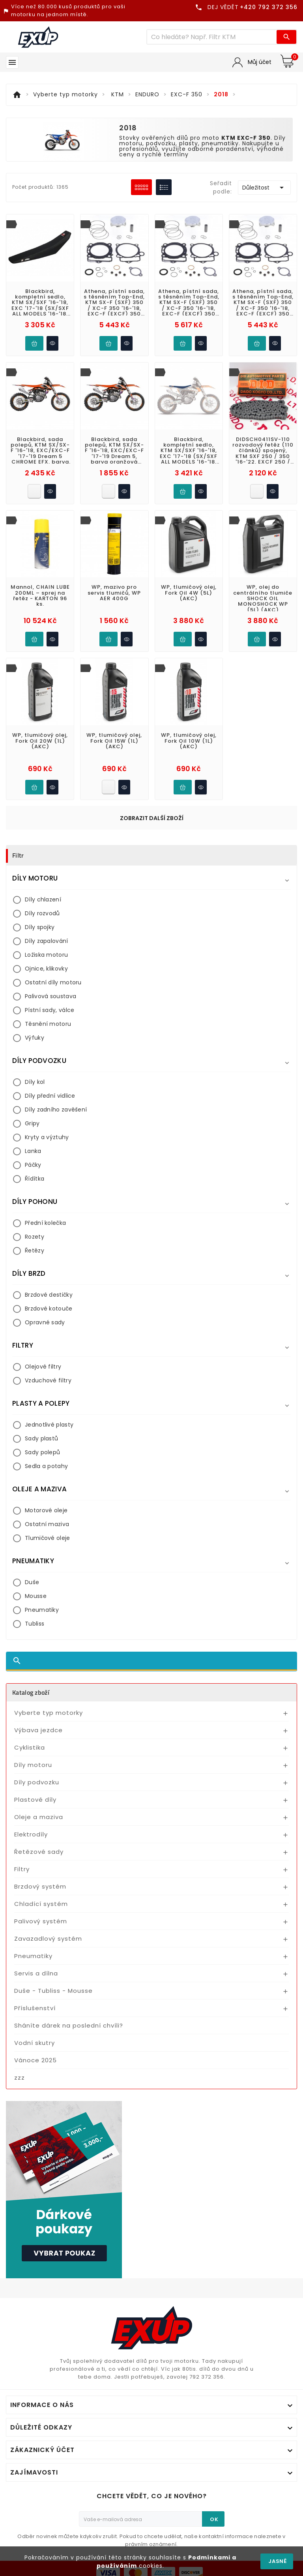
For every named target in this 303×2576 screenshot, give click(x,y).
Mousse (36, 1596)
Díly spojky (39, 927)
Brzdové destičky (49, 1295)
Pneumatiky (42, 1610)
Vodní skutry (34, 2043)
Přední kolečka (45, 1223)
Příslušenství (35, 2008)
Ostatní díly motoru (53, 982)
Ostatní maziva (47, 1524)
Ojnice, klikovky (46, 969)
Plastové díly (35, 1799)
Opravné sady (45, 1322)
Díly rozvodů (42, 913)
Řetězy (34, 1250)
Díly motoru (33, 1765)
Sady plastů (41, 1438)
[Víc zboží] (212, 37)
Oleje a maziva (38, 1817)
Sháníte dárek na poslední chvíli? (68, 2025)
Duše (32, 1582)
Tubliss (34, 1624)
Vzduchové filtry (48, 1380)
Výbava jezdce (38, 1730)
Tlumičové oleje (47, 1538)
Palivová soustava (50, 996)
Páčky (33, 1165)
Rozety (34, 1237)
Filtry (22, 1869)
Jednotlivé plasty (49, 1425)
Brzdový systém (40, 1886)
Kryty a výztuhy (47, 1137)
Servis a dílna (36, 1973)
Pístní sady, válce (49, 1010)
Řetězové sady (39, 1852)
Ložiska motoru (46, 955)
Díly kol (35, 1082)
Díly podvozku (36, 1782)
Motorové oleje (46, 1510)
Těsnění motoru (48, 1024)
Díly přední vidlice (50, 1096)
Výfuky (34, 1038)
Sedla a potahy (46, 1466)
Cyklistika (29, 1747)
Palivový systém (40, 1921)
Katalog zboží (30, 1692)
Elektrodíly (31, 1834)
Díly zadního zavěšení (56, 1109)
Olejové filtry (43, 1367)
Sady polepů (42, 1452)
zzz (19, 2077)
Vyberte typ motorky (48, 1713)
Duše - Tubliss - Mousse (53, 1990)
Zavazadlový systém (48, 1938)
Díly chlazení (43, 899)
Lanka (33, 1151)
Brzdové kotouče (49, 1308)
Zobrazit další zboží (151, 818)
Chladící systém (41, 1904)
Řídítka (34, 1179)
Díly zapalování (46, 941)
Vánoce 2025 (35, 2060)
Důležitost (264, 187)
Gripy (32, 1123)
